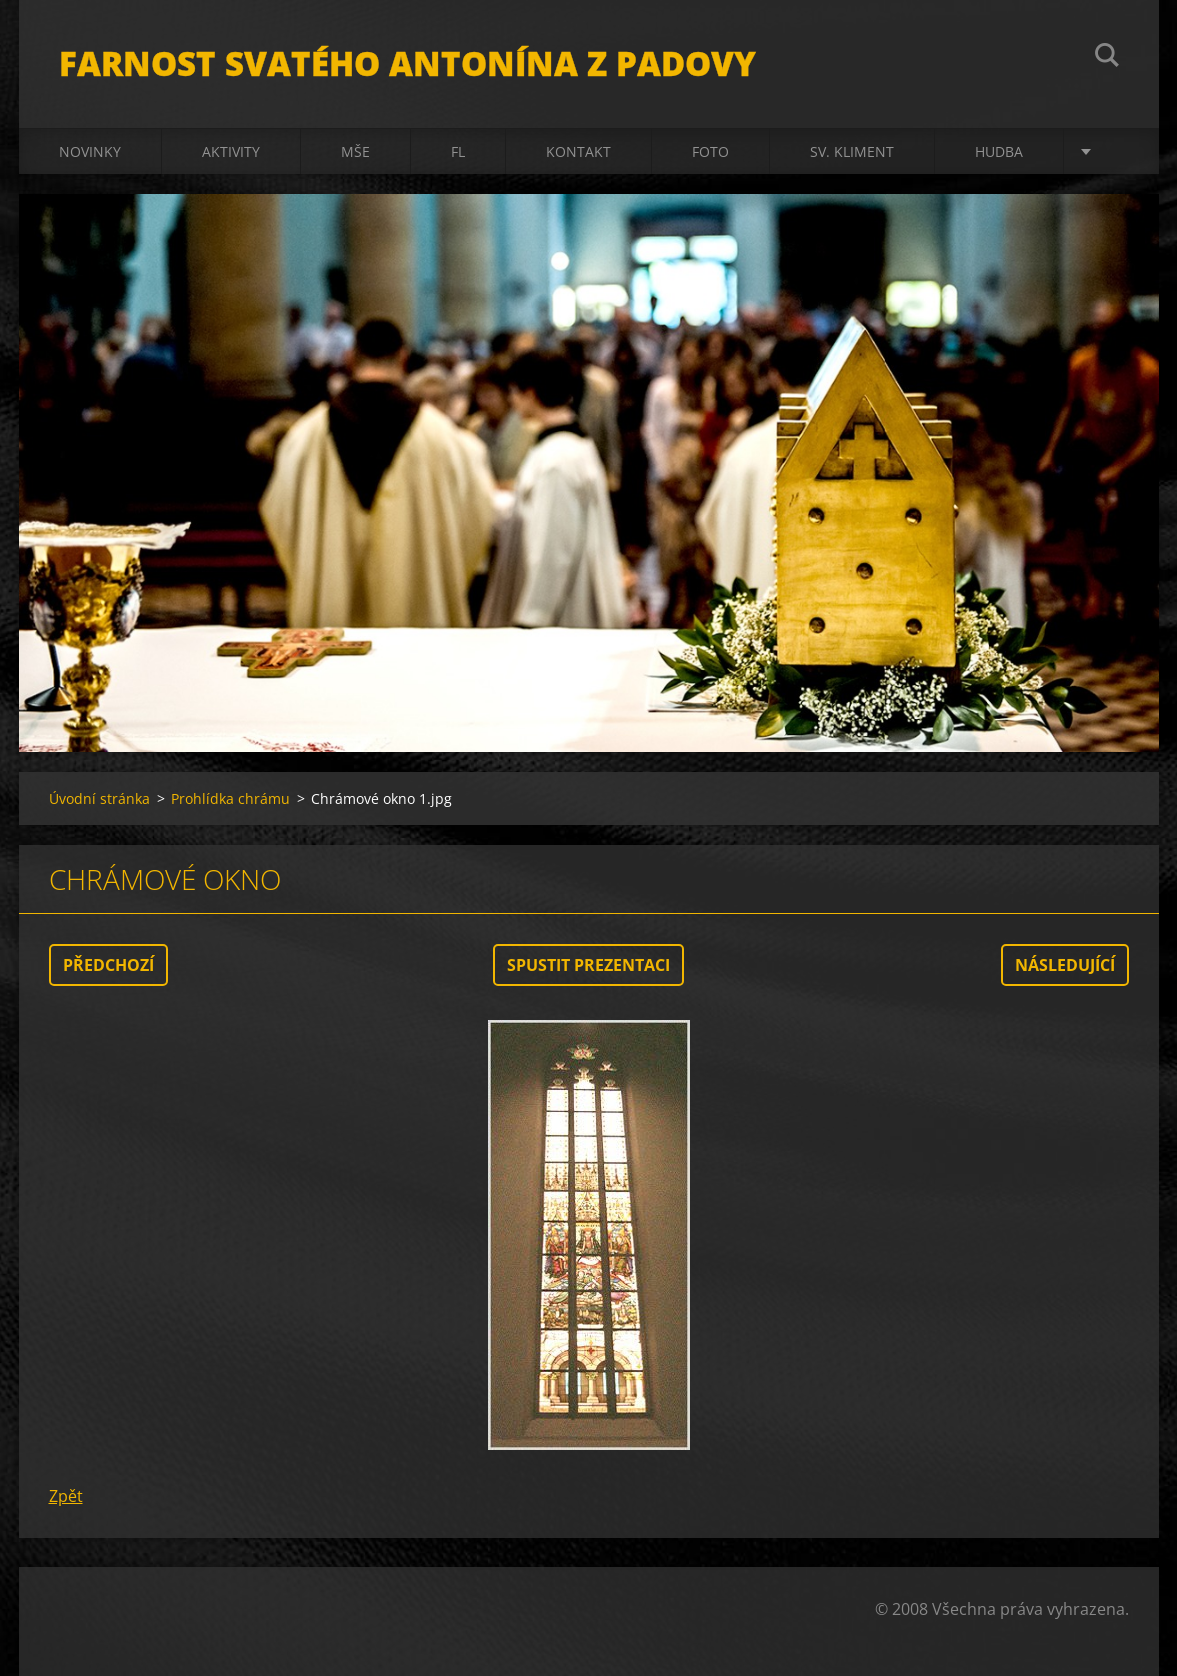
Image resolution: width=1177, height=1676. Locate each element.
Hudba (999, 151)
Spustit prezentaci (588, 965)
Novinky (90, 151)
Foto (710, 151)
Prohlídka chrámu (230, 798)
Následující (1065, 965)
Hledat (1107, 58)
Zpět (66, 1496)
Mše (355, 151)
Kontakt (578, 151)
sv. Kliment (852, 151)
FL (458, 151)
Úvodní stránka (99, 798)
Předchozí (108, 965)
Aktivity (231, 151)
